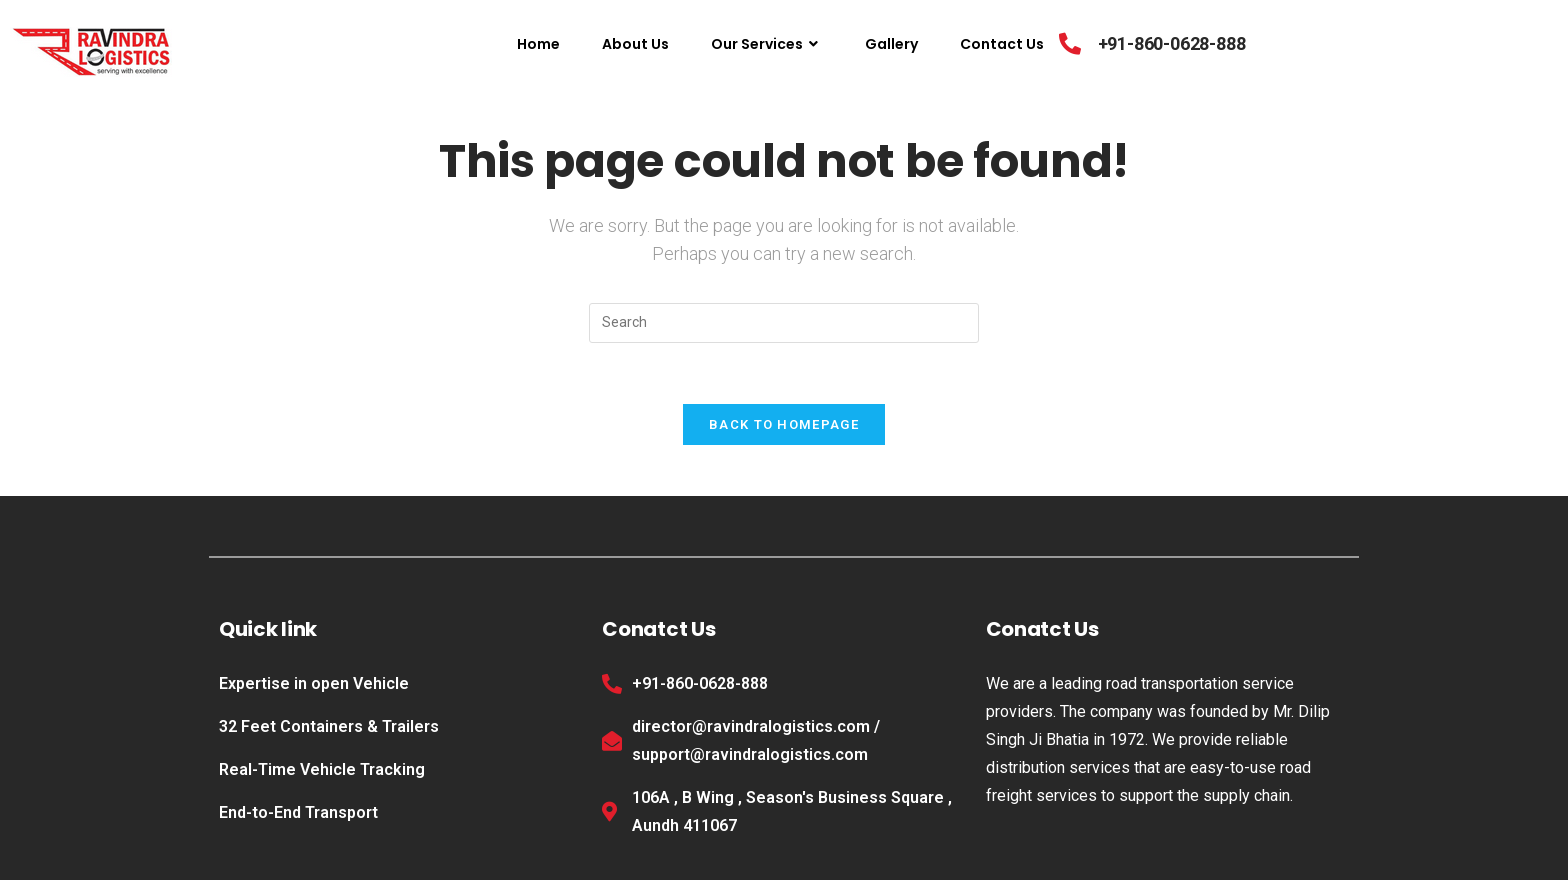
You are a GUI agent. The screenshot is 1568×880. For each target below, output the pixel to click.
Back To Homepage (784, 424)
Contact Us (1002, 44)
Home (538, 44)
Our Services (767, 44)
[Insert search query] (784, 323)
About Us (635, 44)
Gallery (891, 44)
